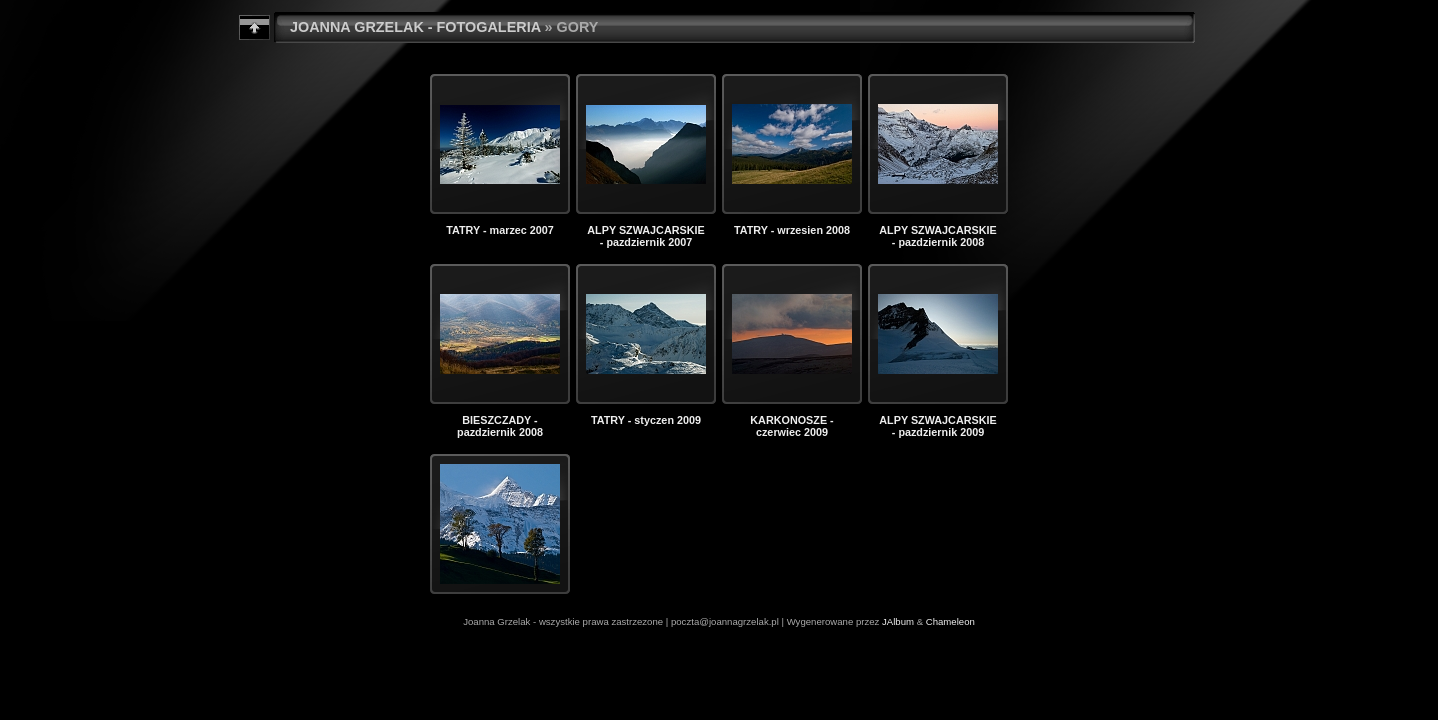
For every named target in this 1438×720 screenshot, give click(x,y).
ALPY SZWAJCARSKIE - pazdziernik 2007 (645, 236)
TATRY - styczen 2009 (646, 420)
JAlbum (898, 621)
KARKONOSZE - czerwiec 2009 (791, 426)
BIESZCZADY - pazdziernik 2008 (500, 426)
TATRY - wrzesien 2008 (792, 230)
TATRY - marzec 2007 (500, 230)
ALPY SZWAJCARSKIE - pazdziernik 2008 (937, 236)
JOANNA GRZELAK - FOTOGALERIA (415, 27)
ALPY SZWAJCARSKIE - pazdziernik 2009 (937, 426)
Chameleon (950, 621)
